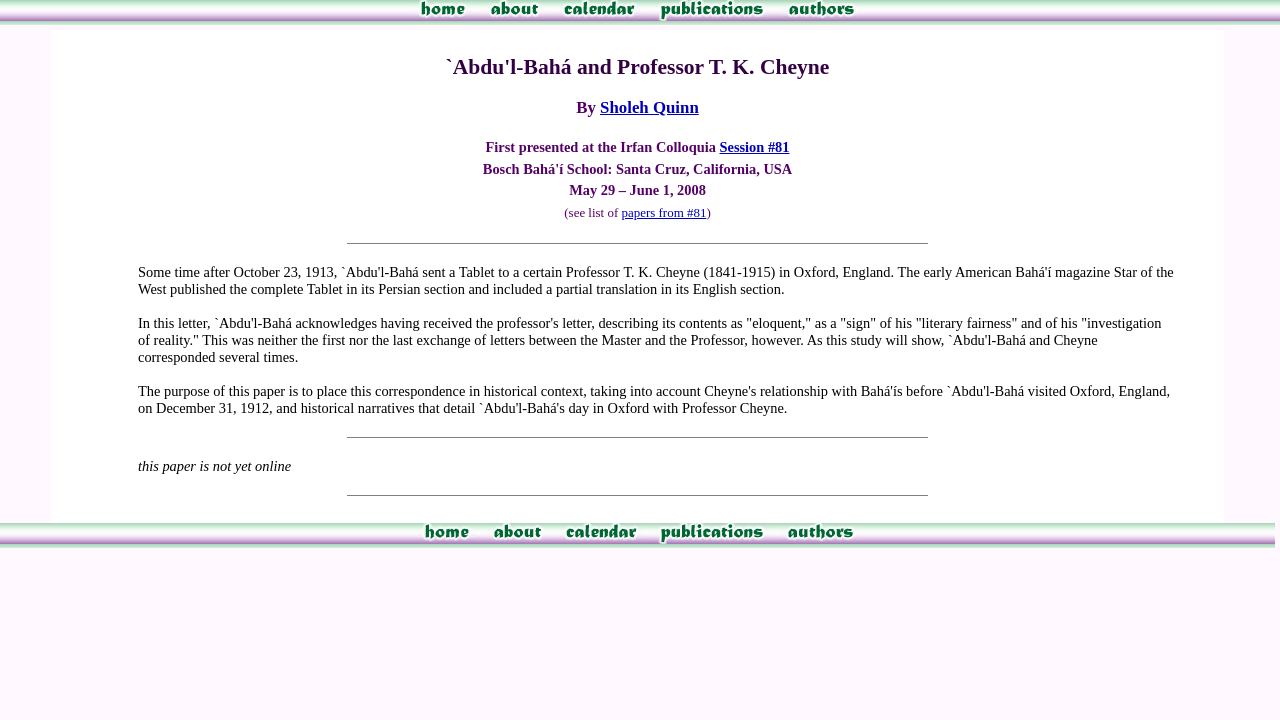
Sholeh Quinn (649, 107)
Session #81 (755, 147)
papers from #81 (663, 212)
